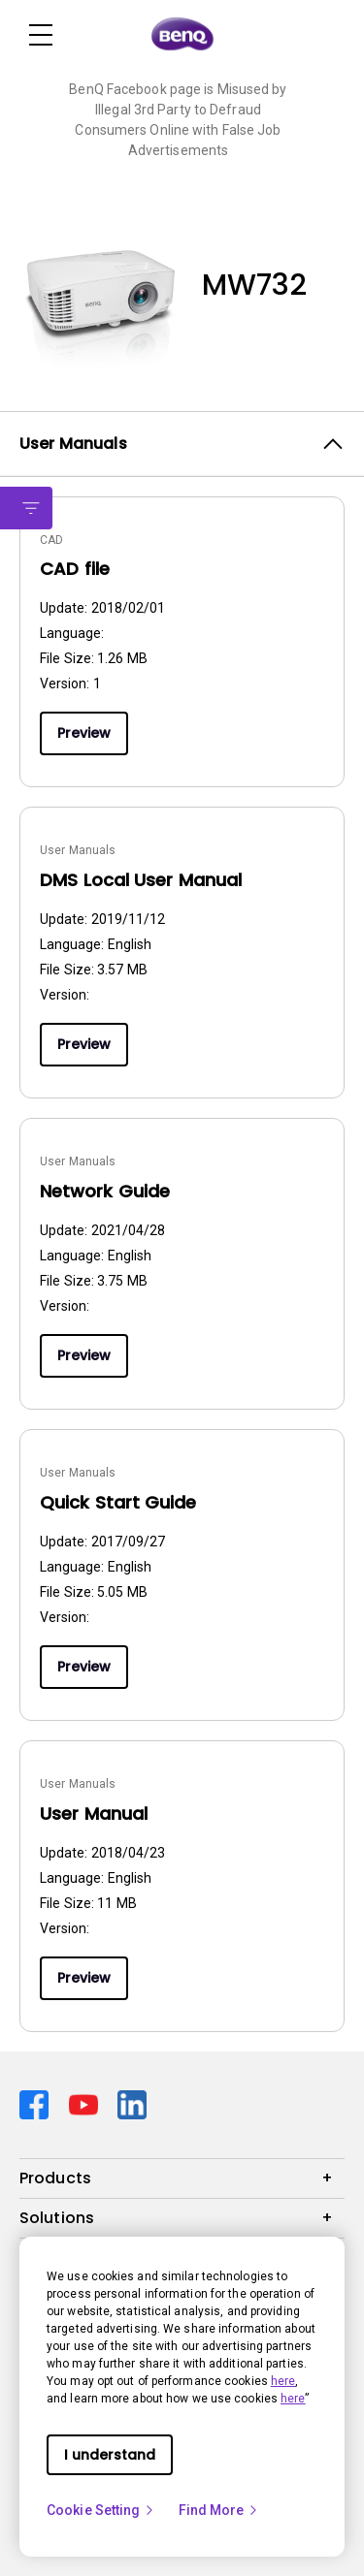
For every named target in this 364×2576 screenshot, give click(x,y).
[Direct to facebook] (36, 2103)
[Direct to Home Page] (182, 35)
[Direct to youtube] (86, 2103)
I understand (109, 2455)
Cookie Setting (101, 2510)
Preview (84, 733)
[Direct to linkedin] (132, 2103)
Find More (219, 2510)
